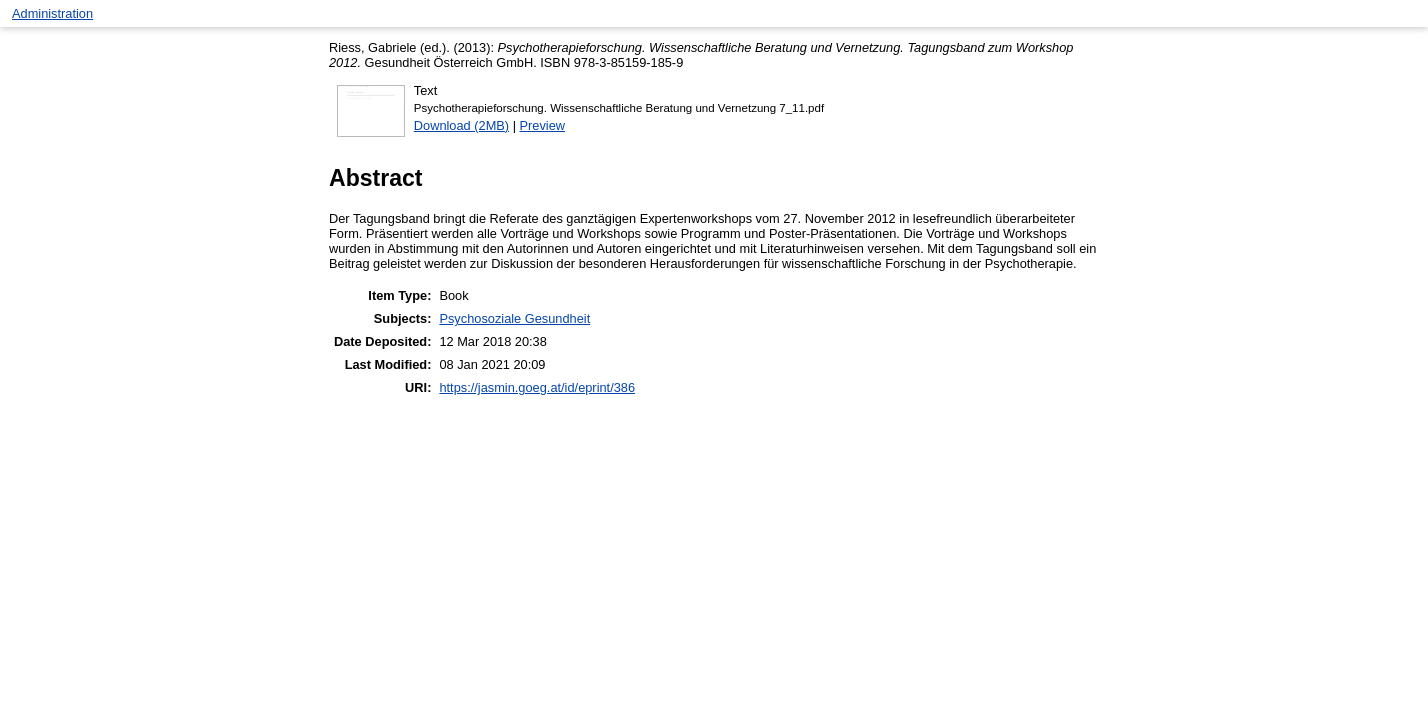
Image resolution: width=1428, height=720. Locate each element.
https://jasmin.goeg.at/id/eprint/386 (537, 387)
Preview (543, 125)
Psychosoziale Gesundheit (514, 318)
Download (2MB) (461, 125)
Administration (52, 13)
